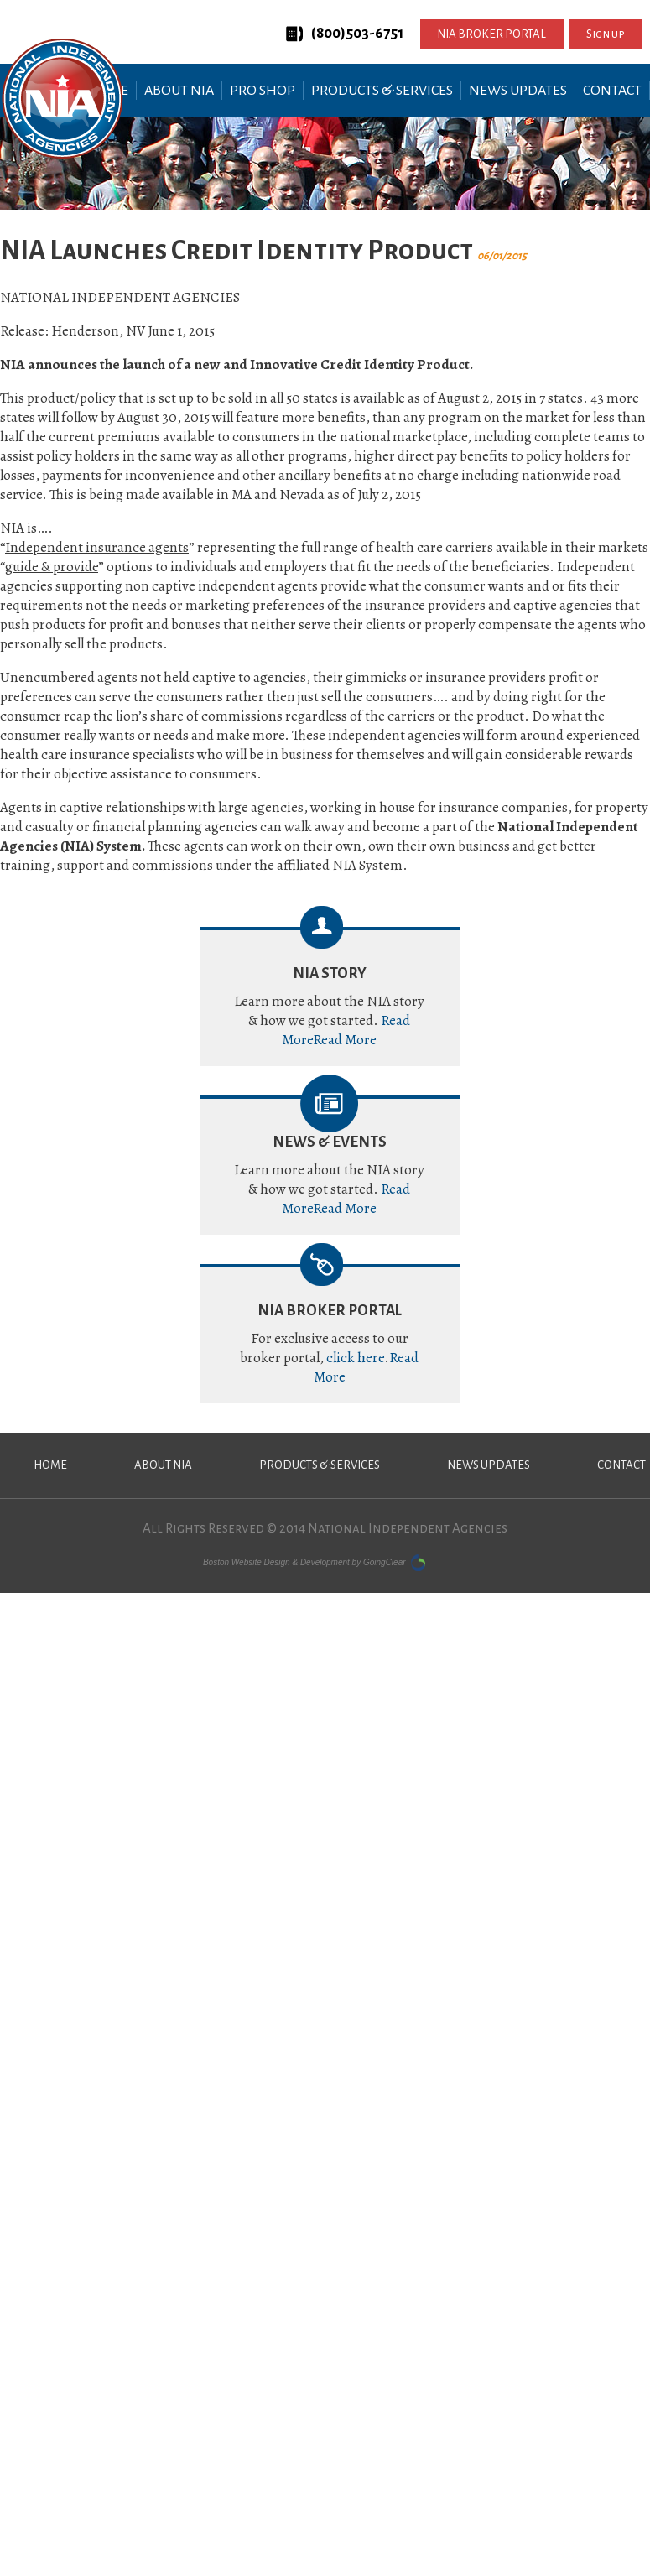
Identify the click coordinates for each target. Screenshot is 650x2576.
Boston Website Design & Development (276, 1561)
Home (50, 1465)
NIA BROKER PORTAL (492, 34)
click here (355, 1357)
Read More (345, 1039)
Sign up (605, 34)
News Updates (518, 90)
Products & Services (382, 90)
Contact (612, 90)
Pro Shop (262, 90)
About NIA (179, 90)
